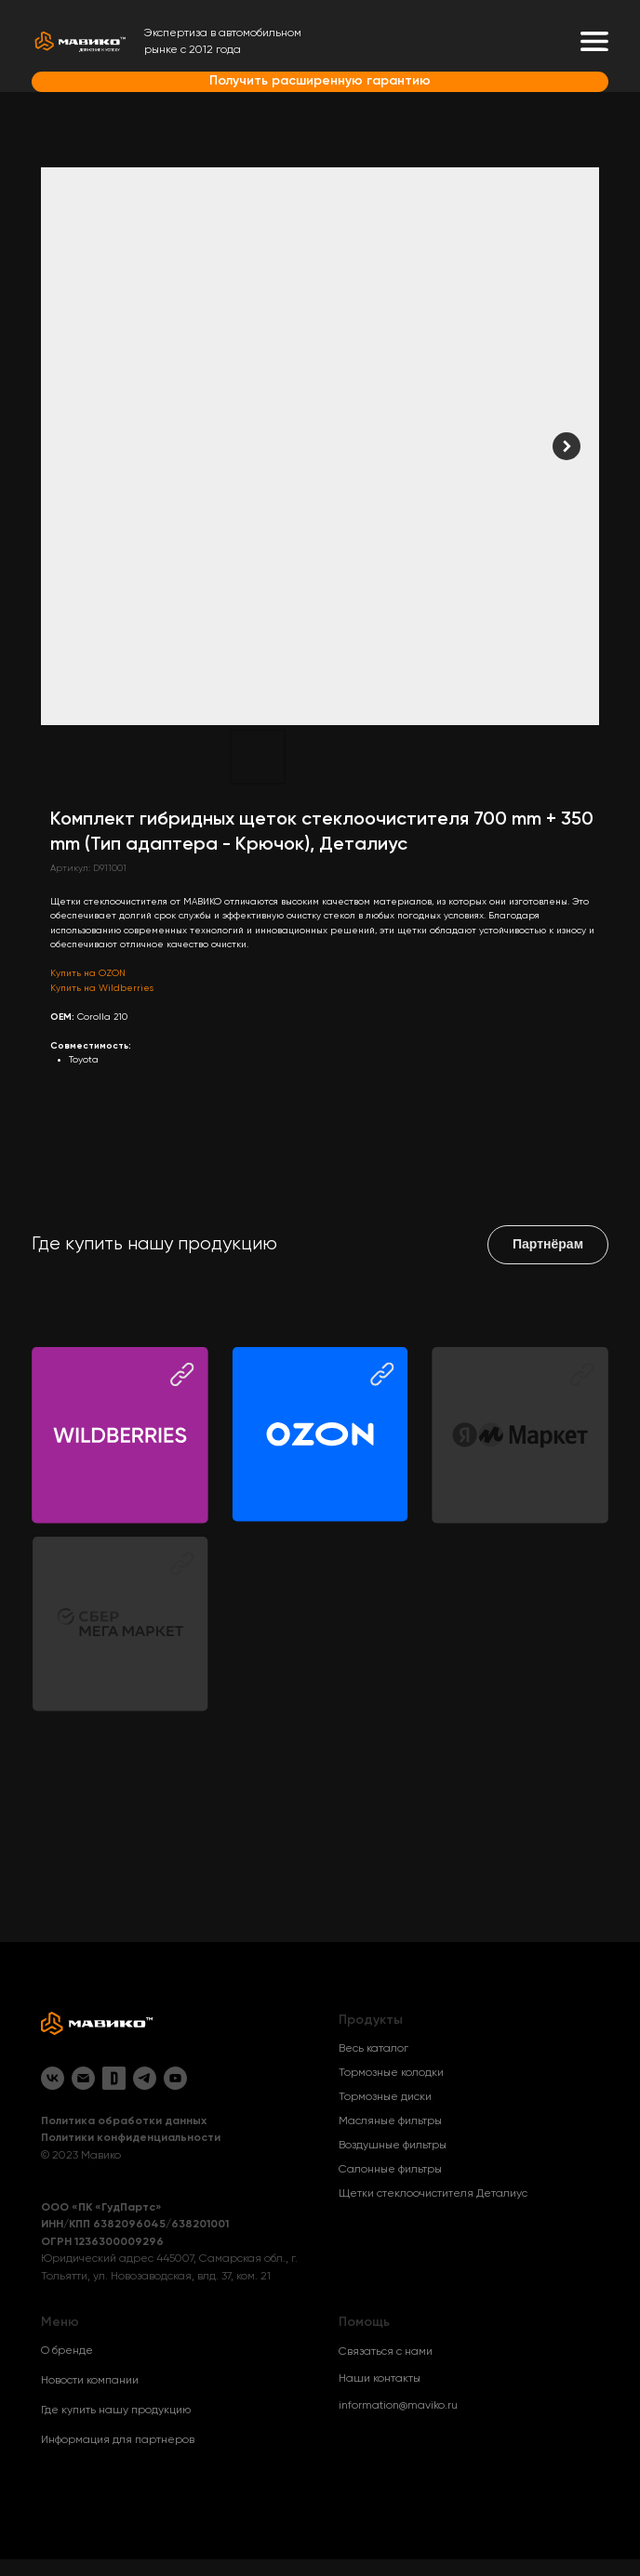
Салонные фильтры (390, 2169)
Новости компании (90, 2380)
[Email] (83, 2078)
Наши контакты (379, 2378)
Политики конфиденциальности (130, 2138)
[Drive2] (114, 2078)
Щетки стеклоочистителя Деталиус (433, 2194)
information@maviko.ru (398, 2405)
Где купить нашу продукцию (116, 2410)
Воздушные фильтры (393, 2145)
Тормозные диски (385, 2097)
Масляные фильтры (390, 2121)
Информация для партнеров (117, 2440)
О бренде (67, 2351)
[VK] (52, 2078)
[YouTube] (175, 2078)
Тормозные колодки (391, 2073)
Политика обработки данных (124, 2121)
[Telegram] (144, 2078)
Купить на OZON (88, 973)
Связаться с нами (386, 2352)
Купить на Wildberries (101, 988)
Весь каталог (373, 2048)
